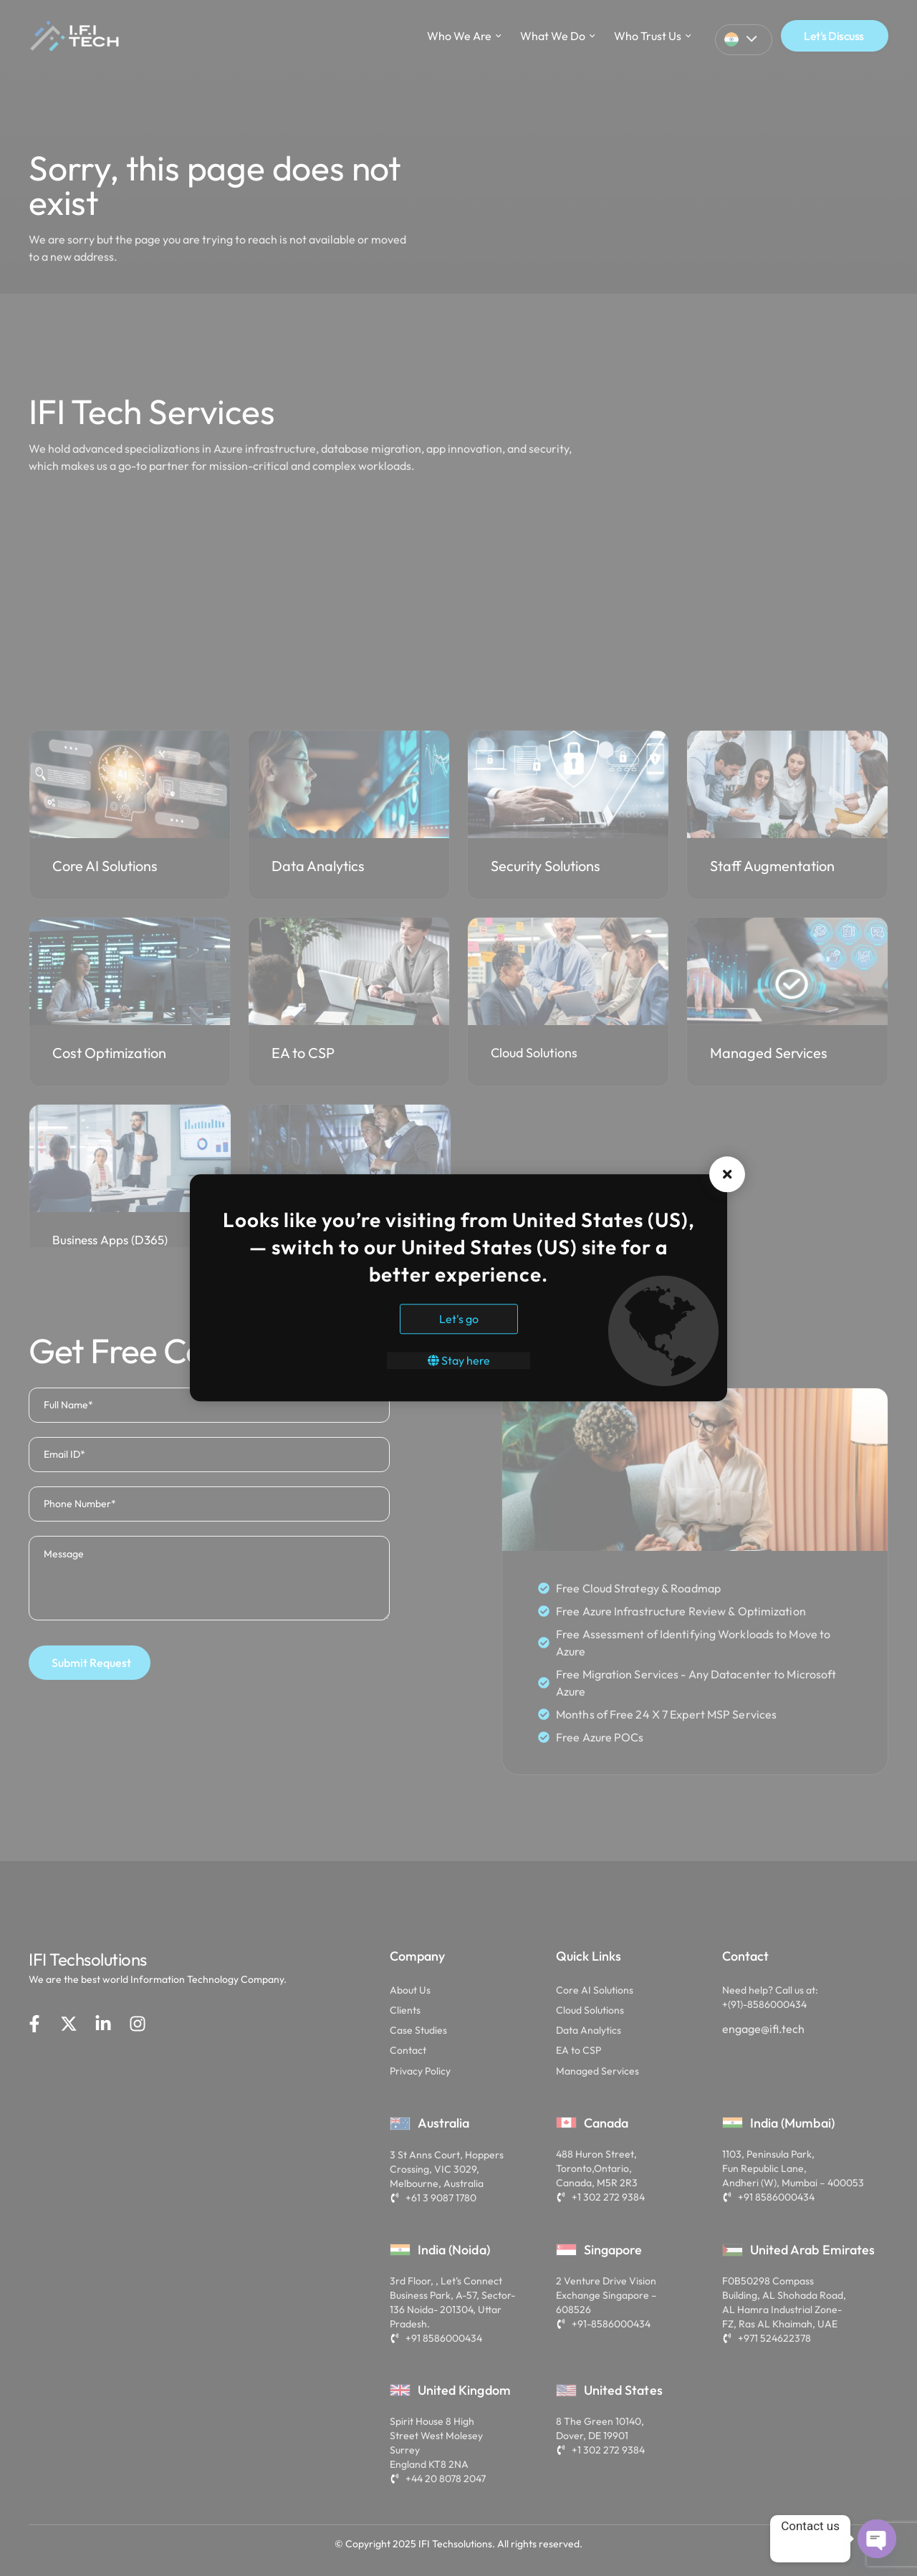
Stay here (459, 1361)
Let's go (459, 1319)
